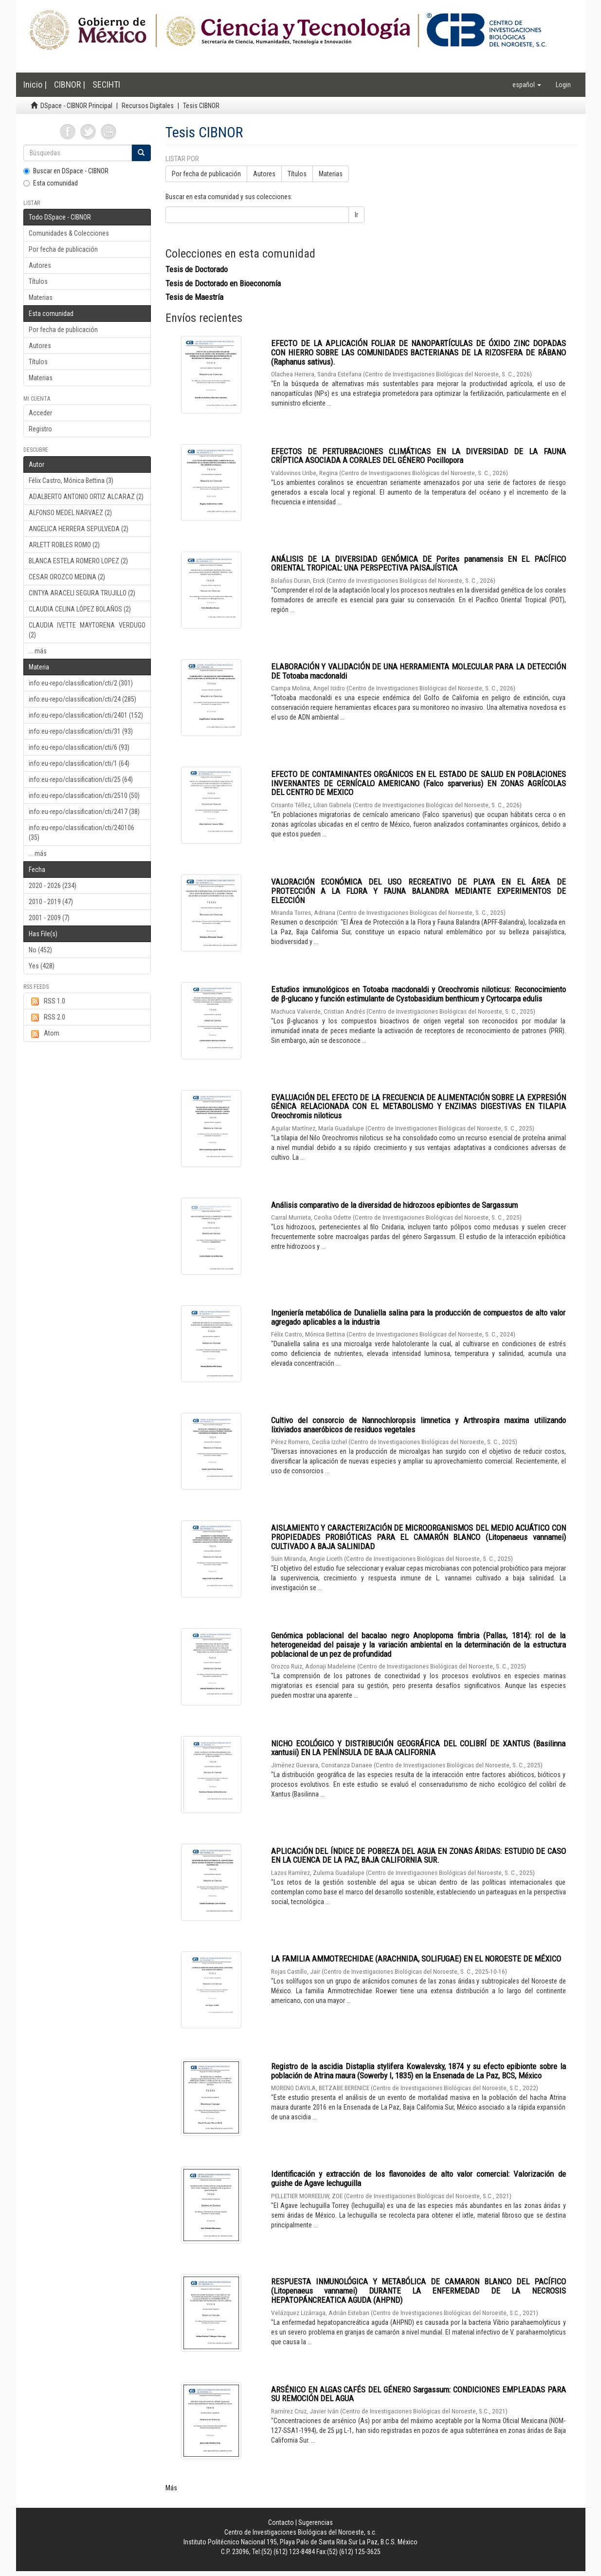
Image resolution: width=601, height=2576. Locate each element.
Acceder (40, 413)
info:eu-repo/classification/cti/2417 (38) (84, 811)
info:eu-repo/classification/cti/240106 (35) (81, 832)
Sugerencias (315, 2522)
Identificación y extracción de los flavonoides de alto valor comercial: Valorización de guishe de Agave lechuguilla (418, 2178)
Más (171, 2488)
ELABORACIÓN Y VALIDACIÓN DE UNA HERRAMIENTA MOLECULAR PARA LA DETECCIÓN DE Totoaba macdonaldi (418, 671)
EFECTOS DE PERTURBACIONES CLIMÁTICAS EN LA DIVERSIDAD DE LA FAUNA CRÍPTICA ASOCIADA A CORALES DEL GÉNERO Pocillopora (418, 455)
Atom (44, 1033)
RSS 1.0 (47, 1001)
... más (38, 651)
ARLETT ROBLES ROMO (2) (64, 545)
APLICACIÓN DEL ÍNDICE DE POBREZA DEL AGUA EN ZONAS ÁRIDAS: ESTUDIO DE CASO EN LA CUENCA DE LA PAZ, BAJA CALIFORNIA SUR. (418, 1855)
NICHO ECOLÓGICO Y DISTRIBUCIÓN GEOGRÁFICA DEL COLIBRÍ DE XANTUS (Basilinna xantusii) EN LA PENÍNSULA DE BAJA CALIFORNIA (418, 1748)
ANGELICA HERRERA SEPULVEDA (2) (78, 529)
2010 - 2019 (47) (51, 902)
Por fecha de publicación (63, 249)
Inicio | (35, 84)
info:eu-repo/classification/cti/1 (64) (79, 763)
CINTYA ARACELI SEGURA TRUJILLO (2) (82, 593)
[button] (526, 85)
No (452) (40, 950)
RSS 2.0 (47, 1017)
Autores (40, 265)
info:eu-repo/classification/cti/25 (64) (81, 779)
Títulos (38, 281)
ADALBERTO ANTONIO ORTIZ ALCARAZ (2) (86, 496)
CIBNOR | (69, 84)
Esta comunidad (50, 183)
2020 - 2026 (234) (52, 886)
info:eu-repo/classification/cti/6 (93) (79, 747)
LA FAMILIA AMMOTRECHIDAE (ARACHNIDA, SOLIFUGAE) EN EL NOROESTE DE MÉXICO (416, 1959)
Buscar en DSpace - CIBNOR (66, 171)
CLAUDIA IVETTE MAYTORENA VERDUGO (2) (87, 630)
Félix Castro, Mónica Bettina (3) (71, 480)
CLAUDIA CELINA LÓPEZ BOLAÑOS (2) (80, 609)
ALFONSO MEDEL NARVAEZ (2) (70, 513)
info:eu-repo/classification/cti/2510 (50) (84, 795)
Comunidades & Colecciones (69, 233)
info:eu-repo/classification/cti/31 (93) (81, 731)
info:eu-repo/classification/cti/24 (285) (82, 699)
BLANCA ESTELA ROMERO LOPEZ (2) (78, 561)
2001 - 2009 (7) (49, 918)
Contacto (281, 2522)
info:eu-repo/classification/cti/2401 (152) (86, 715)
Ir (356, 215)
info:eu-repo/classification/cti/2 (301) (81, 683)
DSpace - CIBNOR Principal (76, 106)
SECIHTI (106, 84)
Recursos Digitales (148, 106)
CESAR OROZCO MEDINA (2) (67, 577)
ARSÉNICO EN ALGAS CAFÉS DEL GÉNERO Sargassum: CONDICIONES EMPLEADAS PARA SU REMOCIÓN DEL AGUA (418, 2394)
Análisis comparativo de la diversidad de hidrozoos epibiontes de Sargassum (394, 1205)
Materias (41, 297)
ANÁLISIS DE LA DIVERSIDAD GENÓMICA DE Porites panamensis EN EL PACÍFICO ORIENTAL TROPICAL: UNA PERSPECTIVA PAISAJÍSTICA (418, 563)
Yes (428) (42, 966)
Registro (40, 429)
